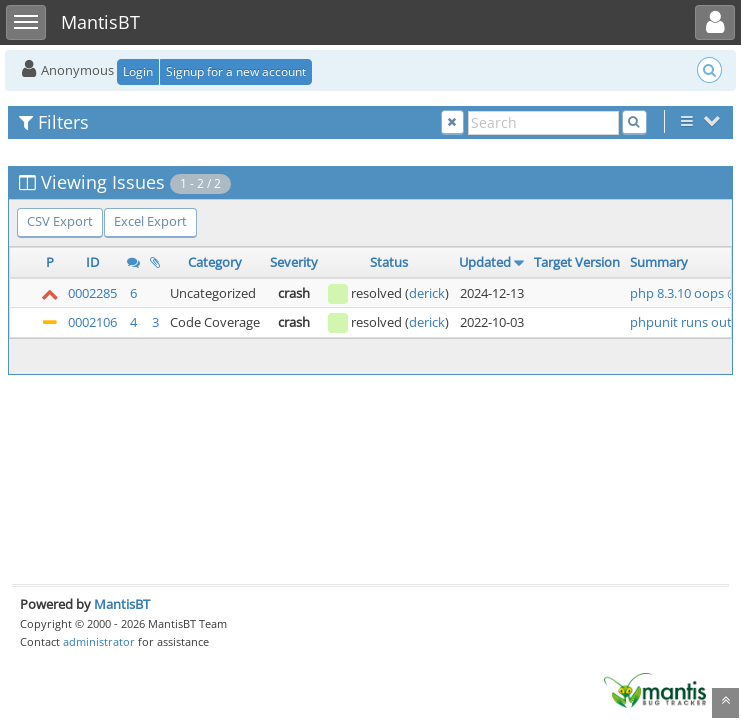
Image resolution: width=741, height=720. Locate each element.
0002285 (92, 293)
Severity (294, 262)
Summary (659, 262)
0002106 (92, 322)
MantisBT (122, 604)
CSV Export (60, 221)
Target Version (577, 262)
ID (92, 262)
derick (427, 293)
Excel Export (150, 221)
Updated (485, 262)
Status (389, 262)
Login (138, 71)
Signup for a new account (236, 71)
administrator (99, 641)
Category (215, 262)
